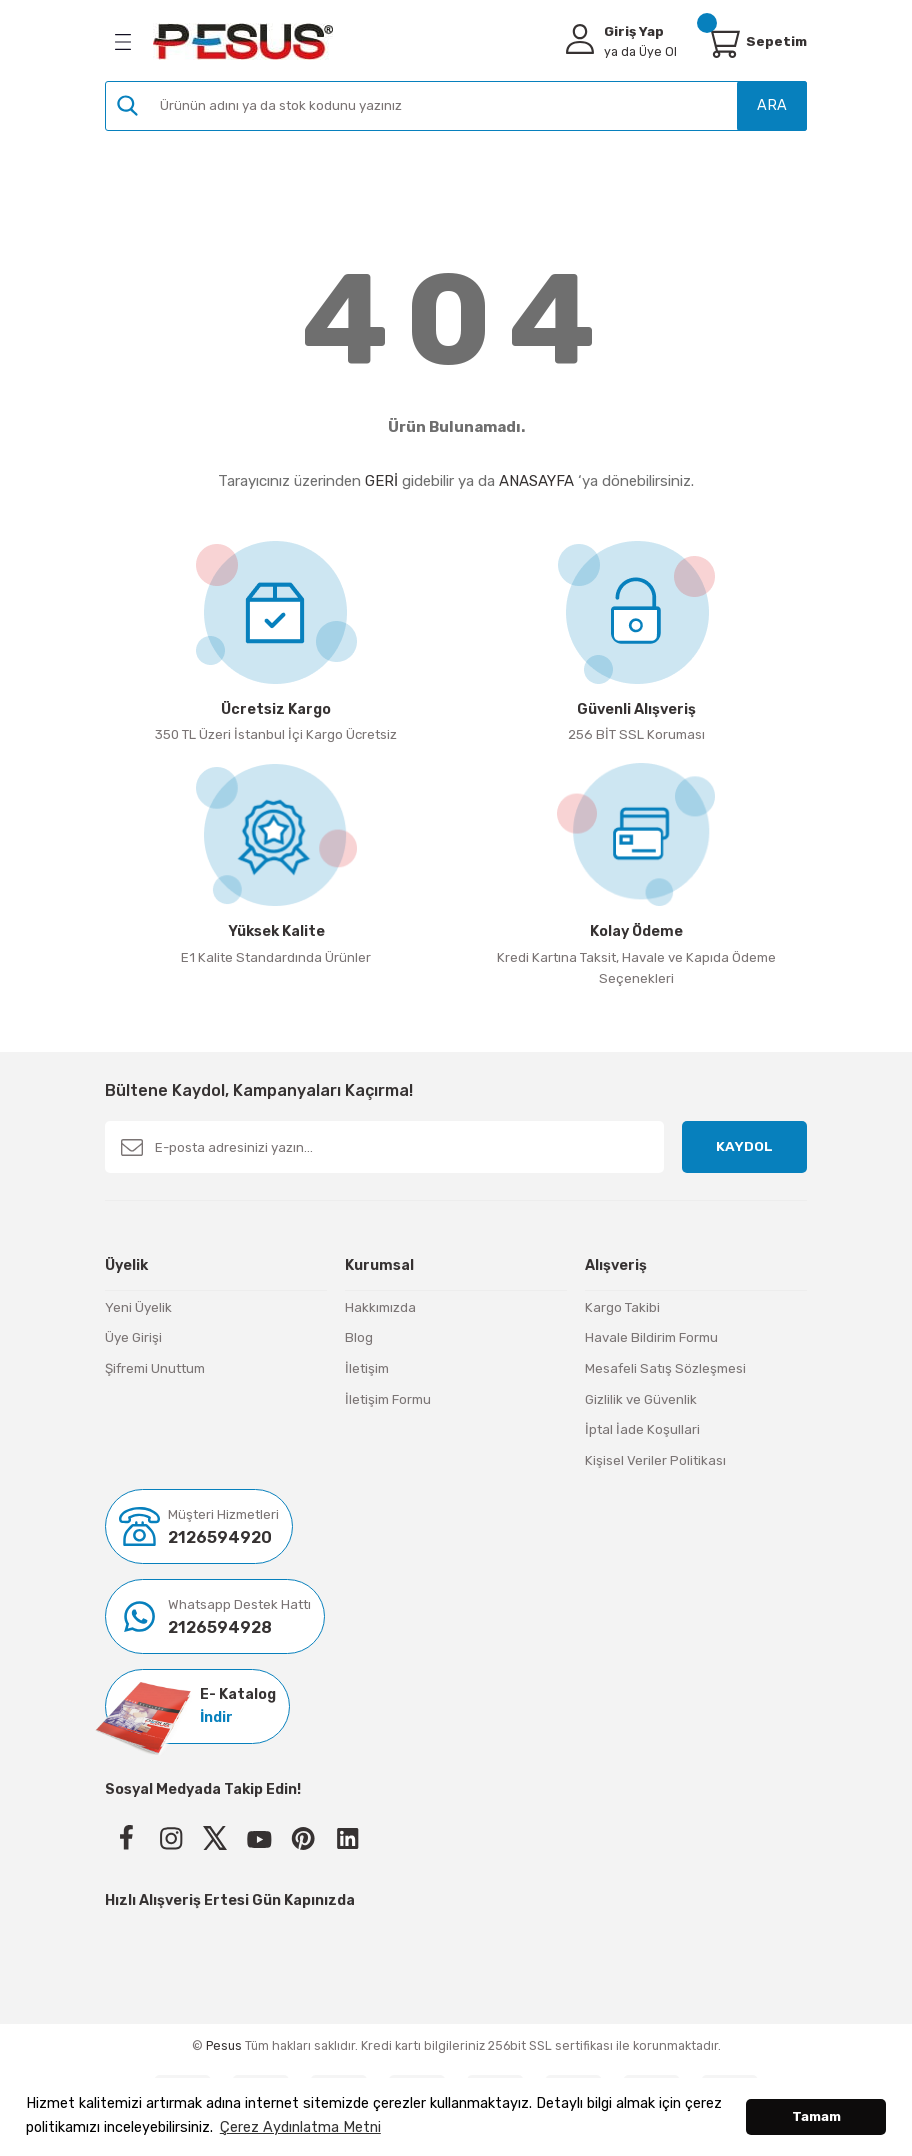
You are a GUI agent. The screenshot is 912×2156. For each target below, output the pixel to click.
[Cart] (722, 42)
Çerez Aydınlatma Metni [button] (300, 2127)
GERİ (381, 481)
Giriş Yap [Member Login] (634, 31)
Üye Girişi (133, 1337)
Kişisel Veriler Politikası (655, 1460)
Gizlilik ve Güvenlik (641, 1399)
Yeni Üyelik (138, 1307)
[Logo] (243, 41)
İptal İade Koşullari (642, 1429)
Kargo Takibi (622, 1307)
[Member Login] (580, 39)
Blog (359, 1337)
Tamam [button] (816, 2116)
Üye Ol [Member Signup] (640, 51)
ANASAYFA (536, 481)
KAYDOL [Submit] (744, 1146)
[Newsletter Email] (384, 1147)
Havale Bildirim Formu (651, 1337)
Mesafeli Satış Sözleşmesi (665, 1368)
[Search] (456, 106)
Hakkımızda (380, 1307)
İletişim (367, 1368)
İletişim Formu (388, 1399)
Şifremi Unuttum (155, 1368)
